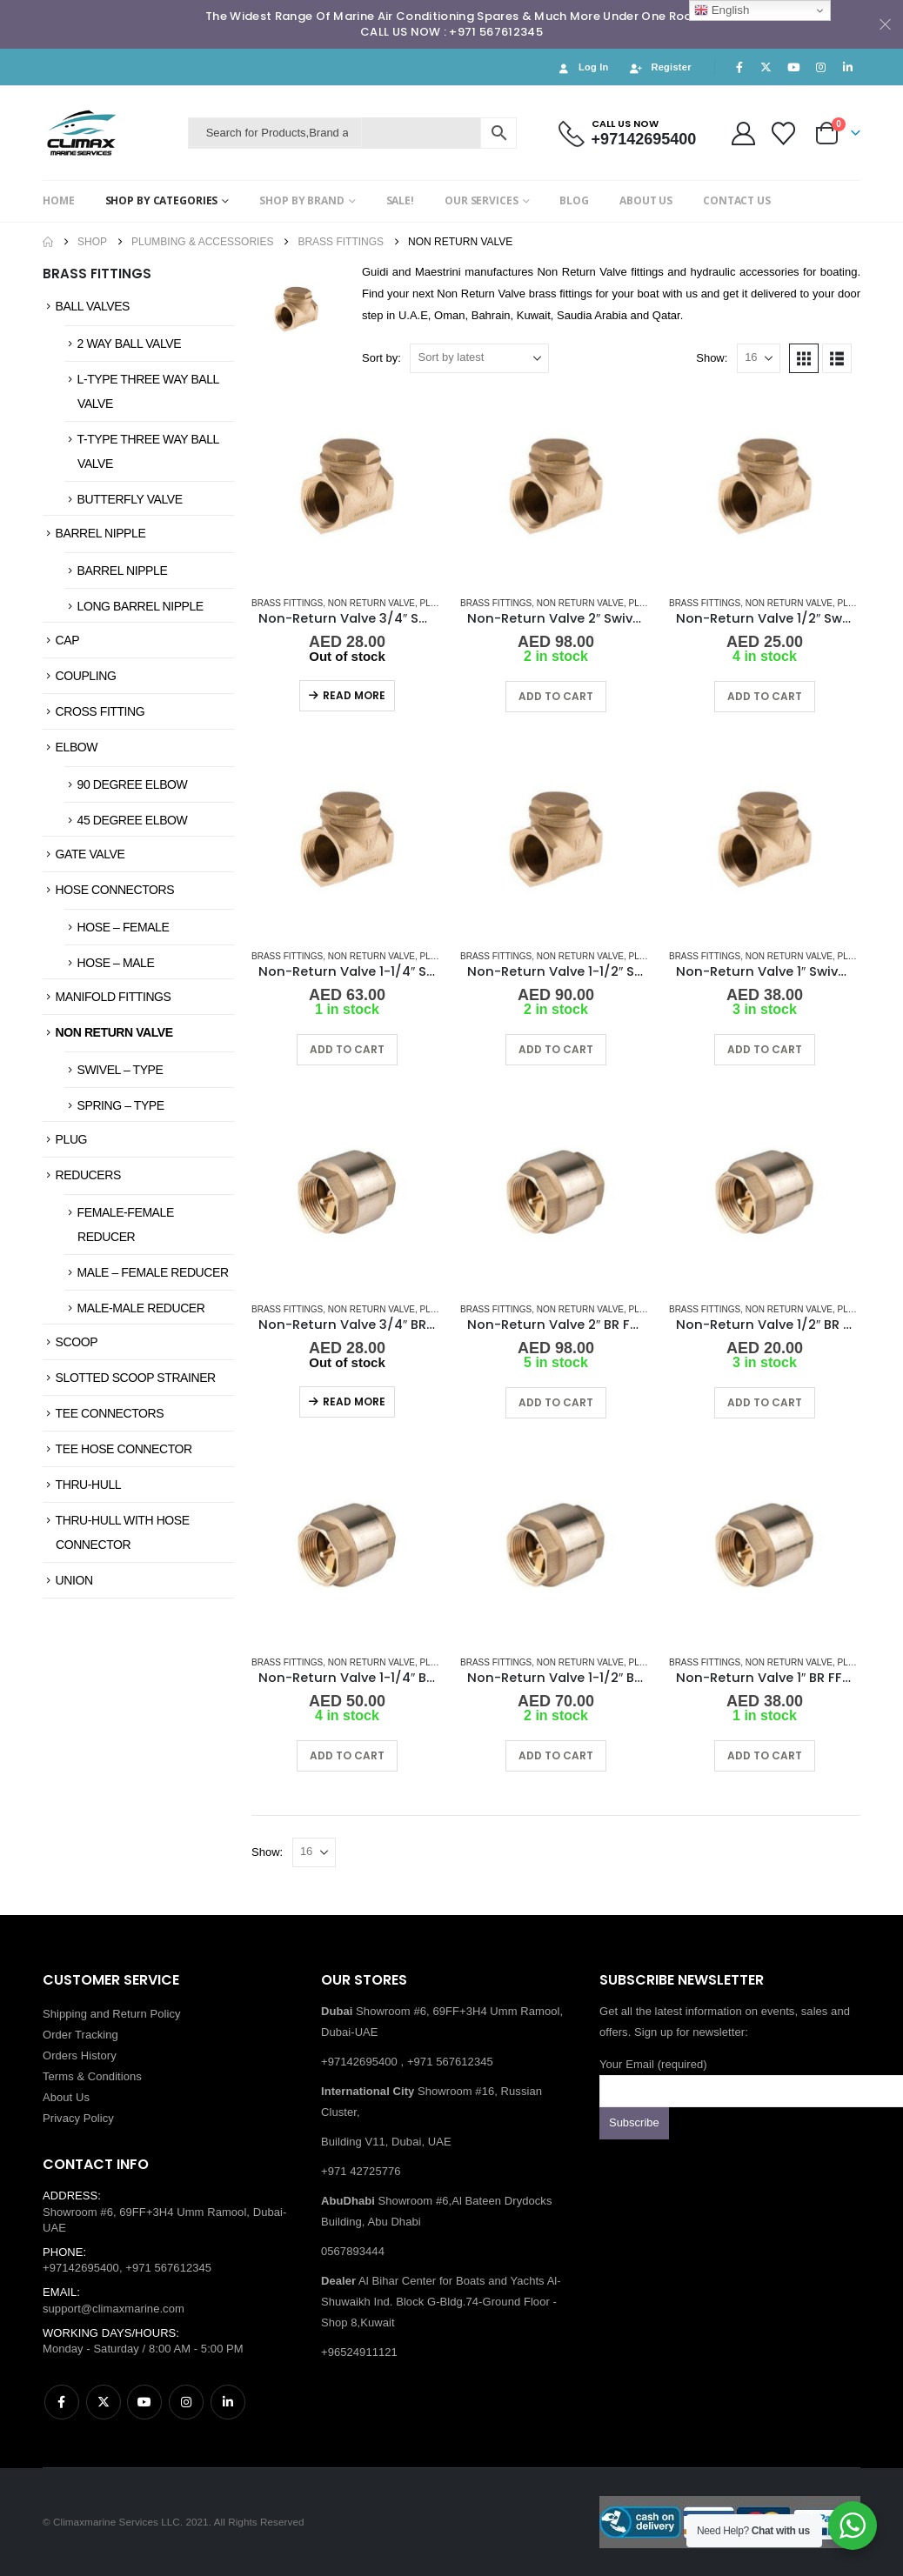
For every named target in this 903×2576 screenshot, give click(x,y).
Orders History (80, 2055)
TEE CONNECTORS (110, 1413)
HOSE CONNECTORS (115, 890)
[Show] (758, 358)
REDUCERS (88, 1175)
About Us (66, 2097)
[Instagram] (821, 67)
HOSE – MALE (116, 963)
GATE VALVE (90, 854)
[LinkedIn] (848, 67)
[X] (766, 67)
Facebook (61, 2402)
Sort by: (381, 357)
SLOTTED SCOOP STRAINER (136, 1378)
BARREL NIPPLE (101, 533)
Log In (582, 67)
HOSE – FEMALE (123, 927)
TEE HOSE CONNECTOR (124, 1449)
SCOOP (76, 1342)
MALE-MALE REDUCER (141, 1308)
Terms (58, 2076)
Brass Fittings (287, 603)
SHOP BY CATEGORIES (161, 200)
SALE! (400, 200)
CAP (68, 640)
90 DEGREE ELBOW (132, 784)
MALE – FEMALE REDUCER (153, 1272)
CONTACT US (737, 200)
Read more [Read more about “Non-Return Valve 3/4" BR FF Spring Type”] (354, 1401)
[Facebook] (739, 67)
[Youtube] (793, 67)
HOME (59, 200)
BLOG (574, 200)
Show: (711, 357)
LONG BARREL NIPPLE (140, 606)
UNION (74, 1580)
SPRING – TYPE (120, 1105)
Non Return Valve (371, 603)
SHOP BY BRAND (301, 200)
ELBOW (76, 747)
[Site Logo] (111, 133)
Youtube (144, 2402)
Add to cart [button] (555, 696)
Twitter (103, 2402)
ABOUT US (645, 200)
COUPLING (86, 676)
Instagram (186, 2402)
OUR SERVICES (481, 200)
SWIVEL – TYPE (120, 1070)
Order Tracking (80, 2034)
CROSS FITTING (100, 711)
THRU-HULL (89, 1485)
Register (660, 67)
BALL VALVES (93, 306)
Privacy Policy (78, 2118)
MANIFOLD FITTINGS (113, 997)
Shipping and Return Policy (112, 2013)
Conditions (115, 2076)
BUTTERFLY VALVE (130, 499)
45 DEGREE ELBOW (132, 820)
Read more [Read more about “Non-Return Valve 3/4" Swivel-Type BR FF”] (354, 695)
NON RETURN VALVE (114, 1032)
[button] (804, 358)
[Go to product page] (347, 486)
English (721, 10)
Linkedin (228, 2402)
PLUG (71, 1139)
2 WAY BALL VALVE (129, 343)
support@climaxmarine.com (113, 2308)
